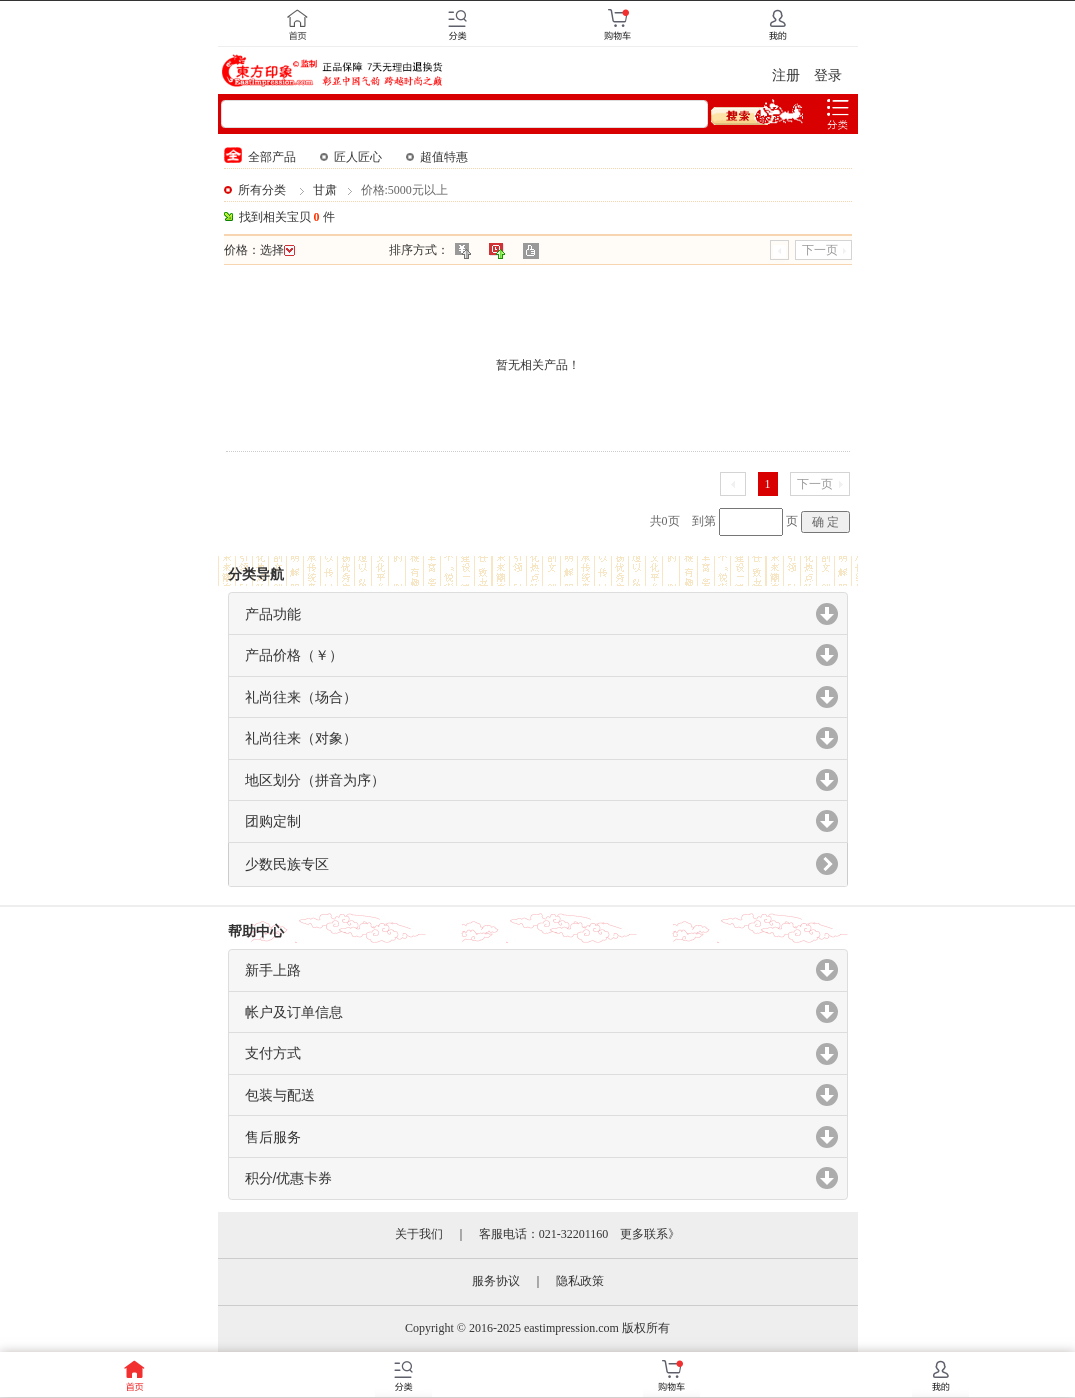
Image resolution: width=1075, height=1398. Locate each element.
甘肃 (325, 190)
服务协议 (496, 1281)
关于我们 (419, 1234)
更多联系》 (650, 1234)
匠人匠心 (351, 157)
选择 (277, 250)
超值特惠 (437, 157)
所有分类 (262, 190)
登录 (828, 75)
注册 (786, 75)
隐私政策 (580, 1281)
